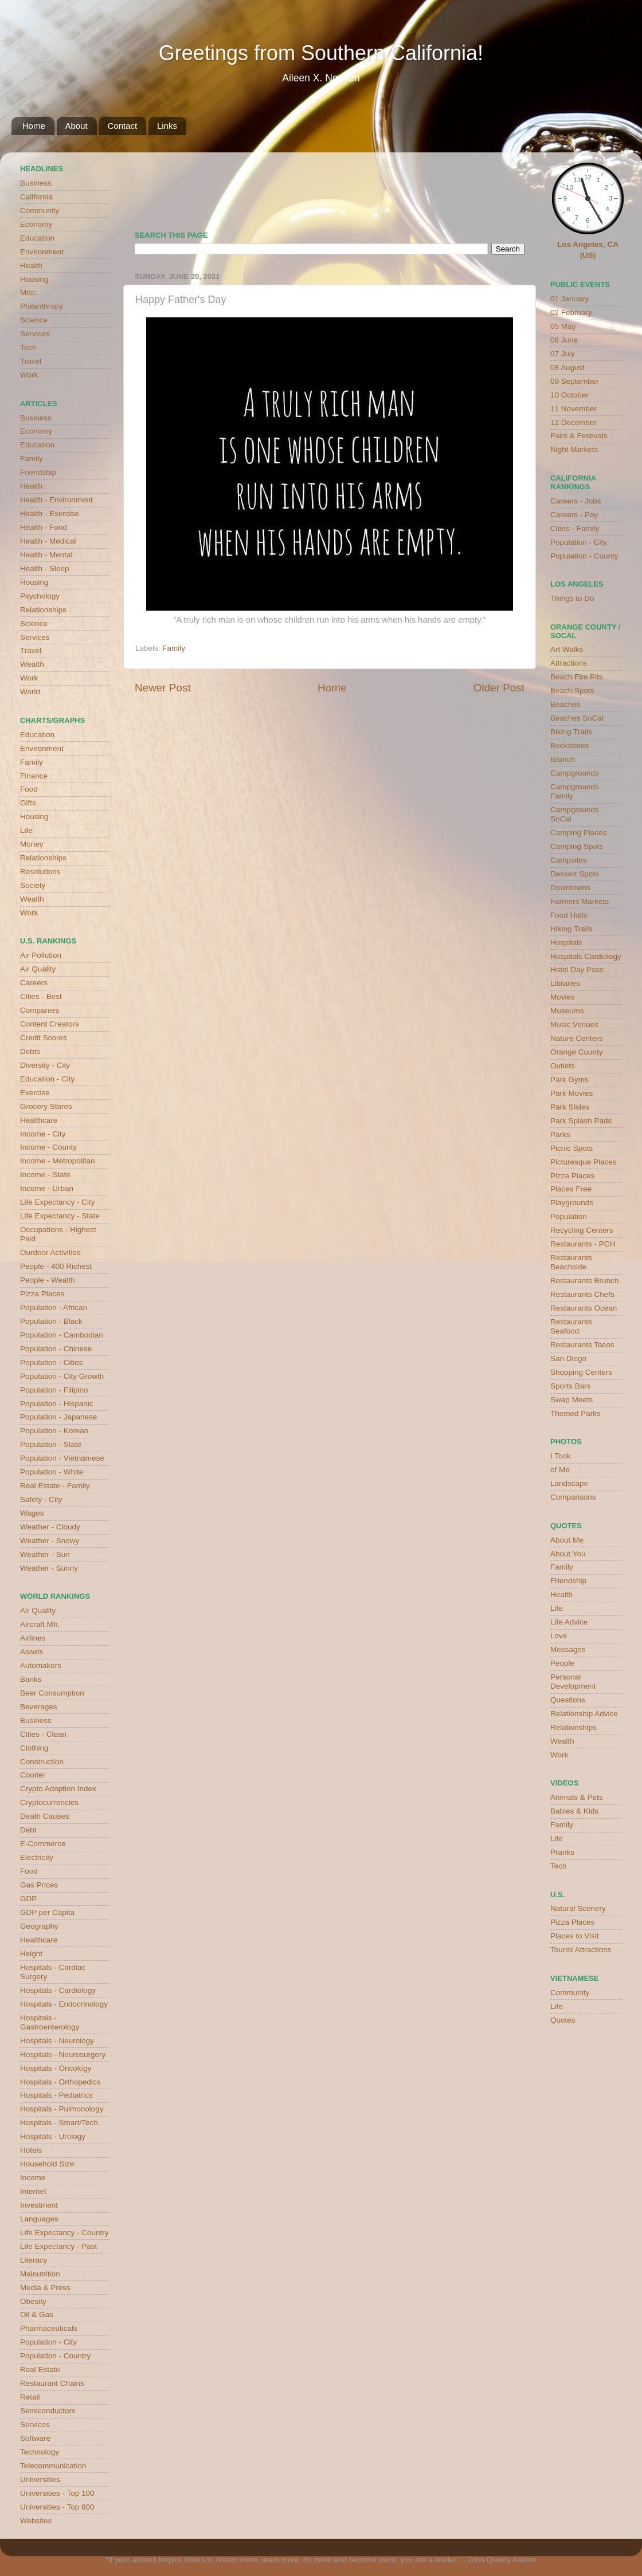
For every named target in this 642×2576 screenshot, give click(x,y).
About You (568, 1553)
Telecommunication (53, 2465)
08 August (567, 367)
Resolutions (40, 871)
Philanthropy (41, 306)
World (30, 691)
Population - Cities (51, 1362)
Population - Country (55, 2355)
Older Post (498, 688)
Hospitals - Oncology (56, 2068)
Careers (34, 982)
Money (32, 844)
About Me (567, 1540)
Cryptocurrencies (49, 1802)
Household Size (47, 2164)
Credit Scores (43, 1037)
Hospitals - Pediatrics (56, 2095)
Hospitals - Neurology (57, 2040)
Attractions (568, 663)
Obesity (33, 2301)
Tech (28, 347)
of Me (560, 1469)
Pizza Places (42, 1293)
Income (32, 2177)
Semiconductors (48, 2410)
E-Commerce (43, 1843)
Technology (39, 2452)
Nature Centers (576, 1038)
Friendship (38, 472)
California (36, 196)
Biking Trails (571, 731)
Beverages (38, 1706)
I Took (560, 1456)
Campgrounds (574, 773)
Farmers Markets (579, 901)
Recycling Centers (581, 1230)
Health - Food (43, 527)
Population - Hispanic (56, 1403)
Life (26, 830)
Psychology (40, 596)
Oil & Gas (36, 2314)
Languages (39, 2219)
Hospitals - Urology (52, 2136)
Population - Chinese (56, 1348)
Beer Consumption (52, 1693)
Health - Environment (56, 499)
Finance (34, 776)
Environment (42, 251)
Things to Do (572, 598)
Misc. (29, 292)
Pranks (562, 1852)
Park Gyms (569, 1079)
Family (173, 648)
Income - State (45, 1174)
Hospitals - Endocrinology (64, 2004)
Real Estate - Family (55, 1485)
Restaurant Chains (52, 2383)
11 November (573, 408)
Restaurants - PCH (582, 1244)
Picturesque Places (583, 1162)
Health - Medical (48, 541)
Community (39, 210)
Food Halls (569, 915)
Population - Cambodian (61, 1335)
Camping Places (578, 832)
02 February (571, 312)
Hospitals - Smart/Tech (59, 2122)
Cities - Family (575, 528)
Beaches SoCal (577, 718)
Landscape (569, 1483)
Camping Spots (576, 846)
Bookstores (569, 745)
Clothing (34, 1748)
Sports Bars (570, 1386)
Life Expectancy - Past (58, 2246)
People (562, 1663)
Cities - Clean (43, 1734)
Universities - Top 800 (57, 2507)
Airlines (32, 1638)
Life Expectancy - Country (64, 2232)
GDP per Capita (47, 1912)
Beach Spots (572, 690)
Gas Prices (39, 1885)
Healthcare (38, 1120)
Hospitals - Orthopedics (60, 2082)
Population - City (48, 2342)
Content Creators (49, 1024)
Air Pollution (40, 955)
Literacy (33, 2260)
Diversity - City (45, 1065)
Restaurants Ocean (583, 1308)
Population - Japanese (58, 1417)
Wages (32, 1513)
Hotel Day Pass (577, 969)
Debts (30, 1051)
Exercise (35, 1092)
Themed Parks (575, 1413)
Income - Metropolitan (57, 1161)
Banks (31, 1679)
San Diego (568, 1358)
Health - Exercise (49, 513)
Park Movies (571, 1093)
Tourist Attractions (581, 1949)
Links (167, 126)
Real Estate (40, 2369)
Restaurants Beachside (571, 1262)
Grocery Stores (46, 1106)
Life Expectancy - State (60, 1216)
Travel (30, 361)
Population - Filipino (54, 1390)
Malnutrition (40, 2274)
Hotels (31, 2150)
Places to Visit (574, 1936)
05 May (563, 326)
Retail (30, 2397)
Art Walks (566, 649)
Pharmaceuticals (48, 2328)
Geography (39, 1926)
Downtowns (570, 887)
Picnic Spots (571, 1148)
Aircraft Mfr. (40, 1624)
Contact (122, 126)
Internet (33, 2191)
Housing (34, 279)
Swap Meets (571, 1399)
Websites (36, 2520)
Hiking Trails (571, 929)
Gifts (28, 803)
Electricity (36, 1857)
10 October (569, 395)
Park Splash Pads (581, 1120)
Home (33, 126)
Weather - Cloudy (50, 1527)
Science (34, 320)
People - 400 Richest (56, 1266)
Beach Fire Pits (576, 676)
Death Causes (44, 1816)
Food (29, 789)
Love (558, 1635)
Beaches (565, 704)
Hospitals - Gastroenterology (50, 2022)
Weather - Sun (45, 1554)
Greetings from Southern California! (321, 53)
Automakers (40, 1665)
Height (31, 1953)
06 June (564, 340)
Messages (568, 1649)
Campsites (568, 860)
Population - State (50, 1444)
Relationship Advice (584, 1713)
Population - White (51, 1472)
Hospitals (566, 942)
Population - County (584, 556)
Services (35, 333)
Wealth (32, 664)
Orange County (576, 1052)
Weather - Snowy (49, 1540)
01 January (569, 298)
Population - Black (51, 1321)
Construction (42, 1761)
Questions (567, 1700)
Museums (567, 1010)
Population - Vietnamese (62, 1458)
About (76, 126)
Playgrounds (571, 1202)
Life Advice (569, 1622)
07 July (562, 353)
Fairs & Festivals (579, 435)
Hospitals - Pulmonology (62, 2109)
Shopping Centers (581, 1372)
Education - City (47, 1079)
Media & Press (45, 2287)
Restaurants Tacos (582, 1344)
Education (37, 238)
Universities (40, 2479)
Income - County (48, 1147)
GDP (28, 1898)
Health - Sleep (44, 568)
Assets (32, 1651)
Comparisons (573, 1497)
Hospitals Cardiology (585, 956)
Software (35, 2438)
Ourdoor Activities (50, 1252)
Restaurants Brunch (584, 1280)
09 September (574, 381)
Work (29, 375)
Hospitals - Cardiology (58, 1990)
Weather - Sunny (49, 1568)
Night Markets (574, 449)
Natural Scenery (578, 1908)
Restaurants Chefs (582, 1294)
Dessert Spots (574, 874)
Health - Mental (46, 554)
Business (36, 183)
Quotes (563, 2020)
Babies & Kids (574, 1811)
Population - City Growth (62, 1376)
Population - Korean (54, 1430)
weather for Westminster (510, 187)
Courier (32, 1775)
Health (31, 265)
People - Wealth (47, 1280)
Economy (36, 224)
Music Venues (574, 1024)
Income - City (43, 1134)
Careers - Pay (574, 514)
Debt (28, 1830)
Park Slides (569, 1107)
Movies (562, 997)
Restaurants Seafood (571, 1326)
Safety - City (41, 1499)
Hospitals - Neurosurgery (62, 2054)
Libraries (565, 983)
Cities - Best (41, 996)
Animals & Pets (576, 1797)
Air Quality (38, 969)
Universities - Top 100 (57, 2493)
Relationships (43, 609)
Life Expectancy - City (57, 1202)
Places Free (571, 1189)
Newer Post (163, 688)
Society (32, 885)
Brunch (562, 759)
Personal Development (573, 1681)
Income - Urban (46, 1188)
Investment (39, 2205)
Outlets (562, 1065)
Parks (560, 1134)
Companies (39, 1010)
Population (568, 1216)
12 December (573, 422)
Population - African (53, 1307)
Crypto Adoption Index (58, 1788)
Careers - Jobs (575, 501)
